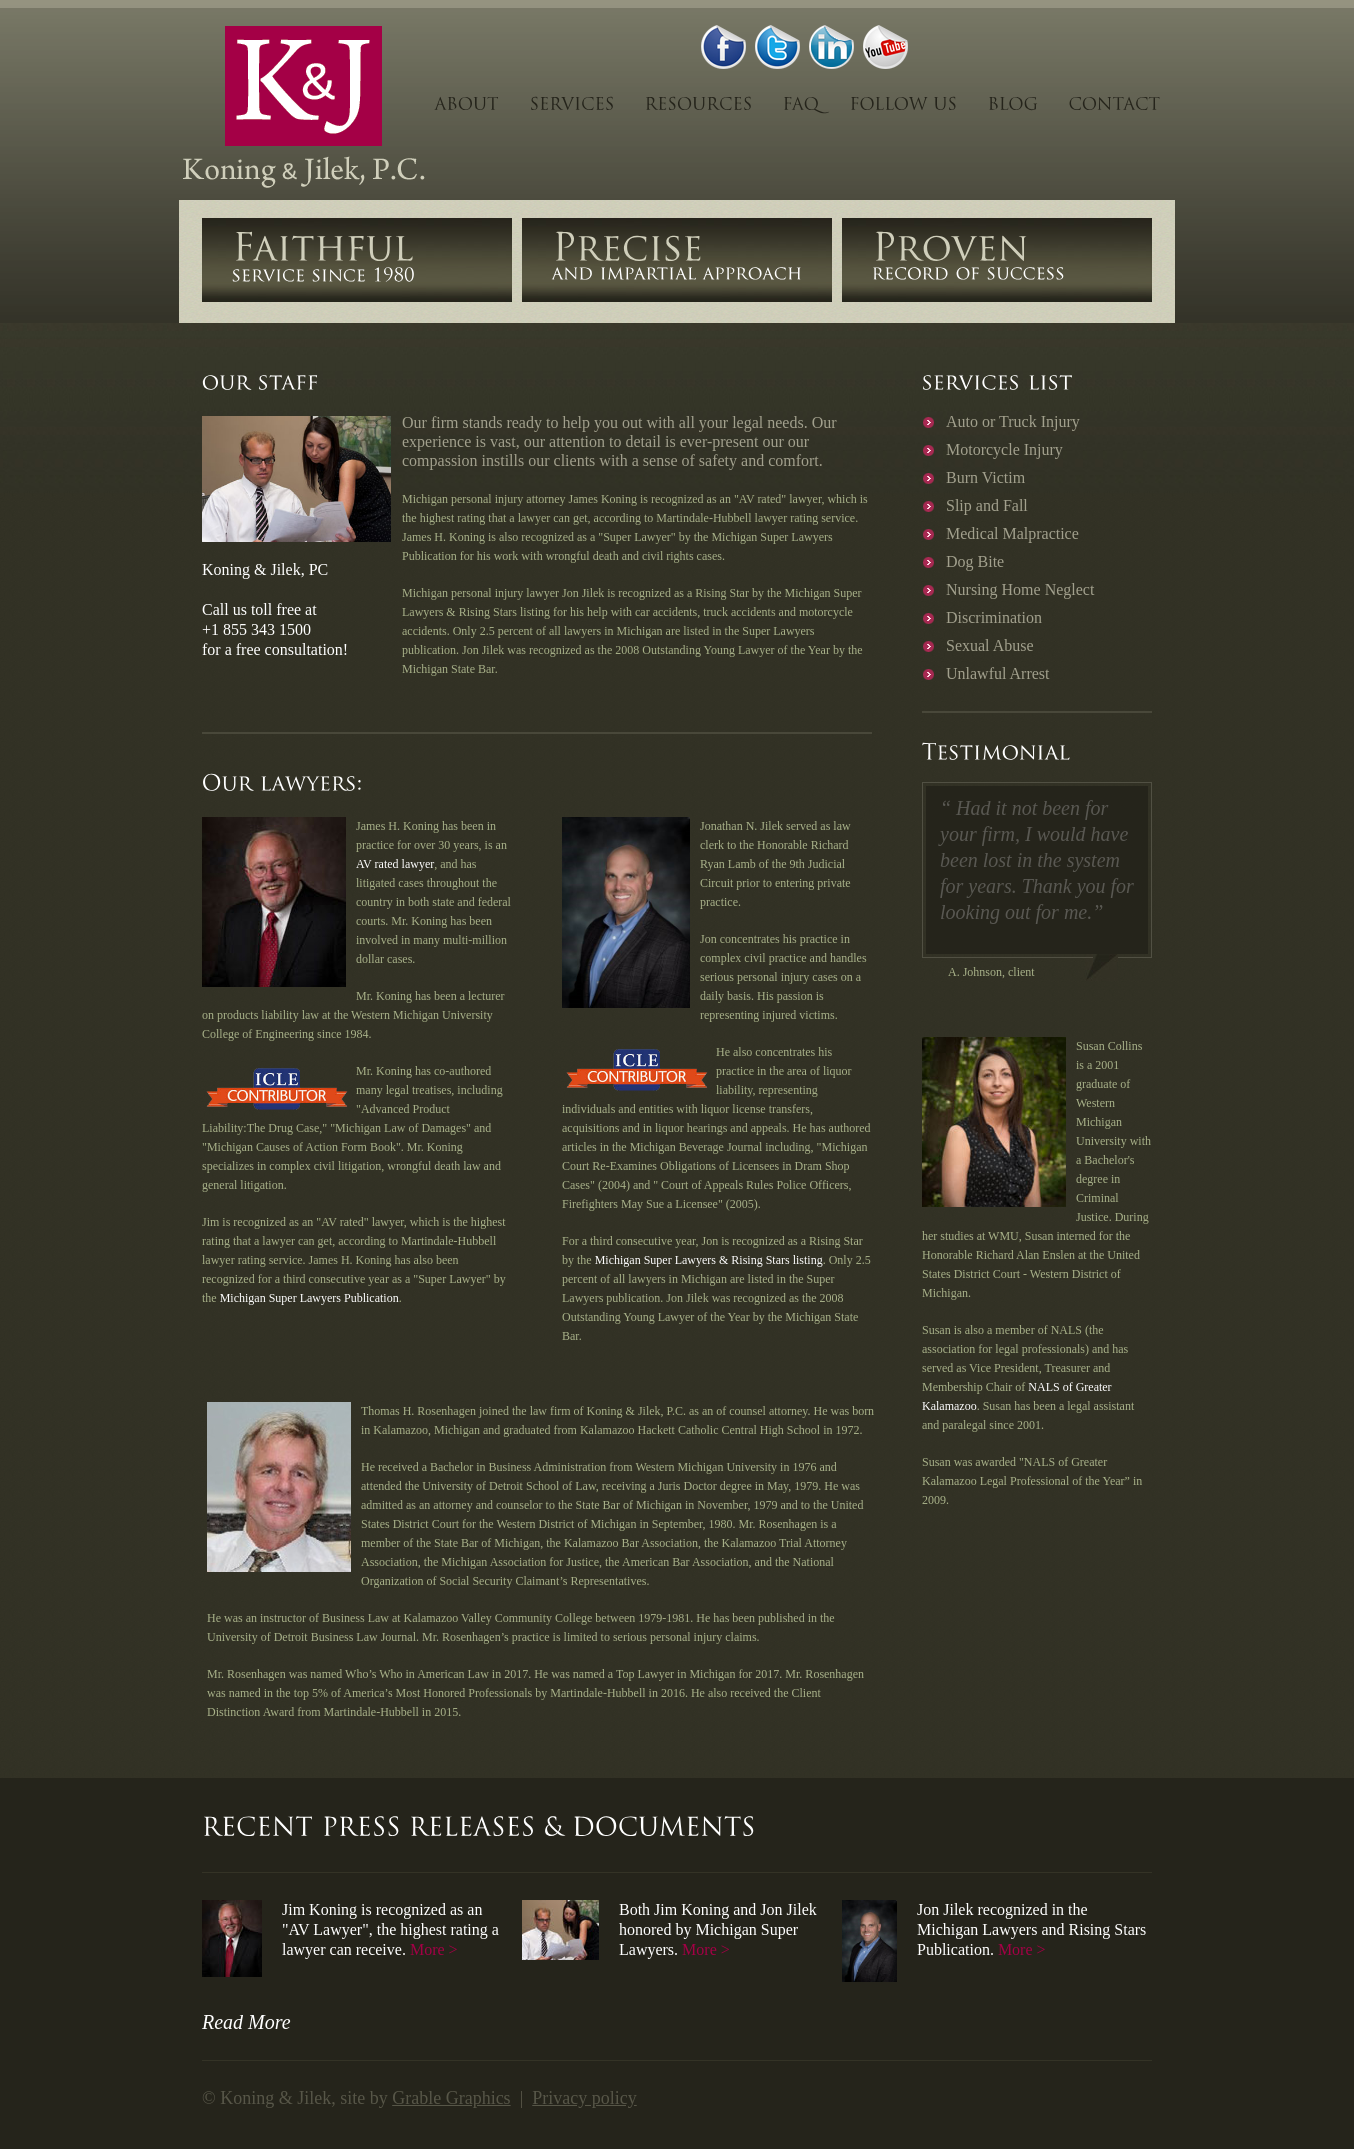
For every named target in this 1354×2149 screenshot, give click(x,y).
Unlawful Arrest (998, 673)
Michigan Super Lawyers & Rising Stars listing (709, 1260)
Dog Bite (975, 561)
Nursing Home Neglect (1020, 589)
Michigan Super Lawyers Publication (309, 1298)
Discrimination (994, 617)
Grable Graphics (451, 2098)
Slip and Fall (987, 505)
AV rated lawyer (395, 864)
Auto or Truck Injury (1013, 421)
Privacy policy (584, 2098)
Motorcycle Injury (1004, 449)
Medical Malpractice (1012, 533)
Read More (246, 2022)
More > (434, 1949)
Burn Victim (985, 477)
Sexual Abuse (990, 645)
